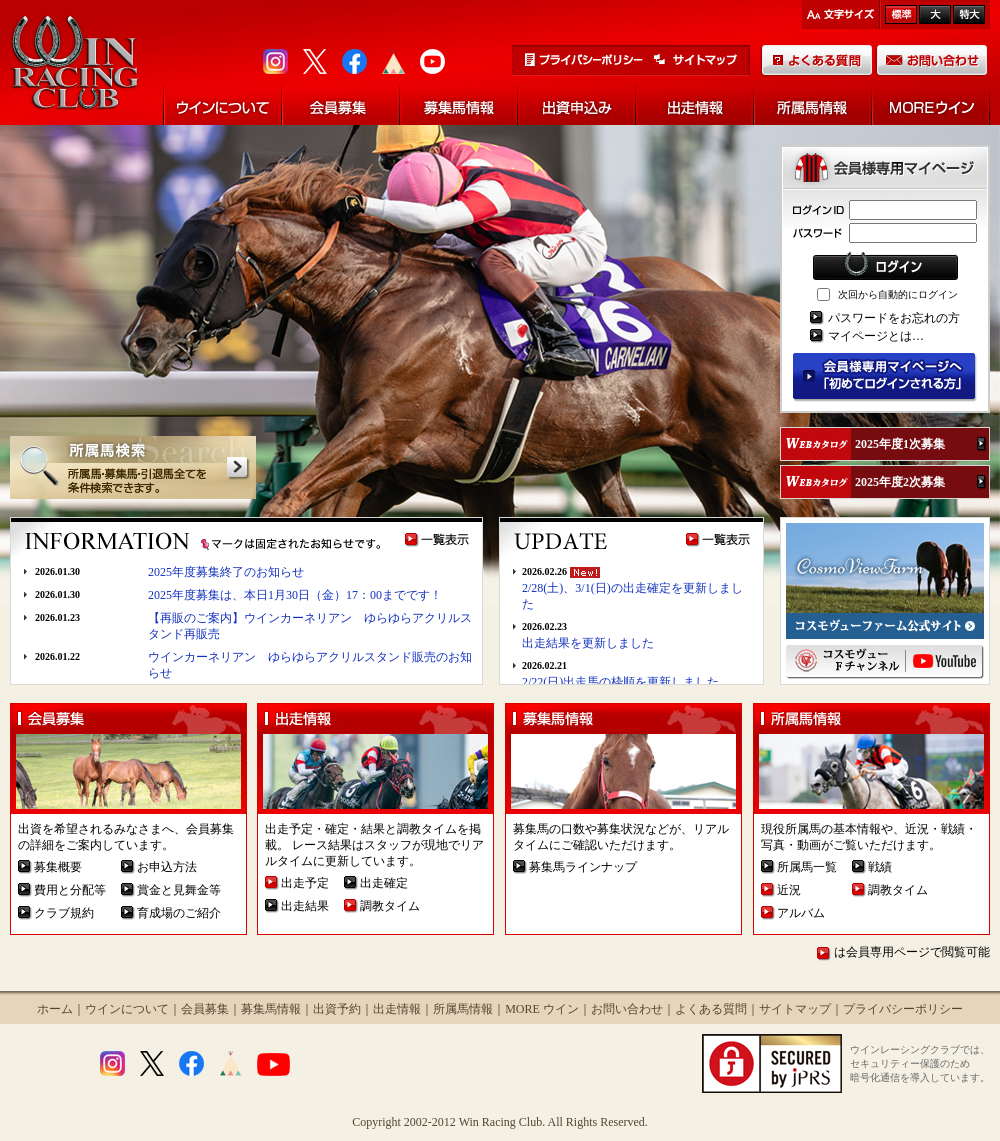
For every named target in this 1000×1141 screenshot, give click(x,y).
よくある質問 (711, 1009)
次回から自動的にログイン (898, 294)
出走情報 (397, 1009)
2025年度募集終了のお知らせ (226, 572)
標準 (901, 14)
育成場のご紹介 (179, 913)
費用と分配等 (70, 890)
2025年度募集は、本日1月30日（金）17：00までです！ (295, 595)
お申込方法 (167, 867)
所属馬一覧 (807, 867)
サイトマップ (795, 1009)
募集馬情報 (271, 1009)
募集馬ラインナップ (583, 867)
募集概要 (58, 867)
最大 (969, 14)
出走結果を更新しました (588, 643)
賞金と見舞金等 (179, 890)
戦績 (880, 867)
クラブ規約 (64, 913)
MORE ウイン (542, 1009)
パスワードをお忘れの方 (894, 318)
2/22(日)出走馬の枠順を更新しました (620, 682)
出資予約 (337, 1009)
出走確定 (384, 883)
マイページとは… (876, 336)
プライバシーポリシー (903, 1009)
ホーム (55, 1009)
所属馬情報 (463, 1009)
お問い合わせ (627, 1009)
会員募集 (205, 1009)
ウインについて (127, 1009)
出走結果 (305, 906)
